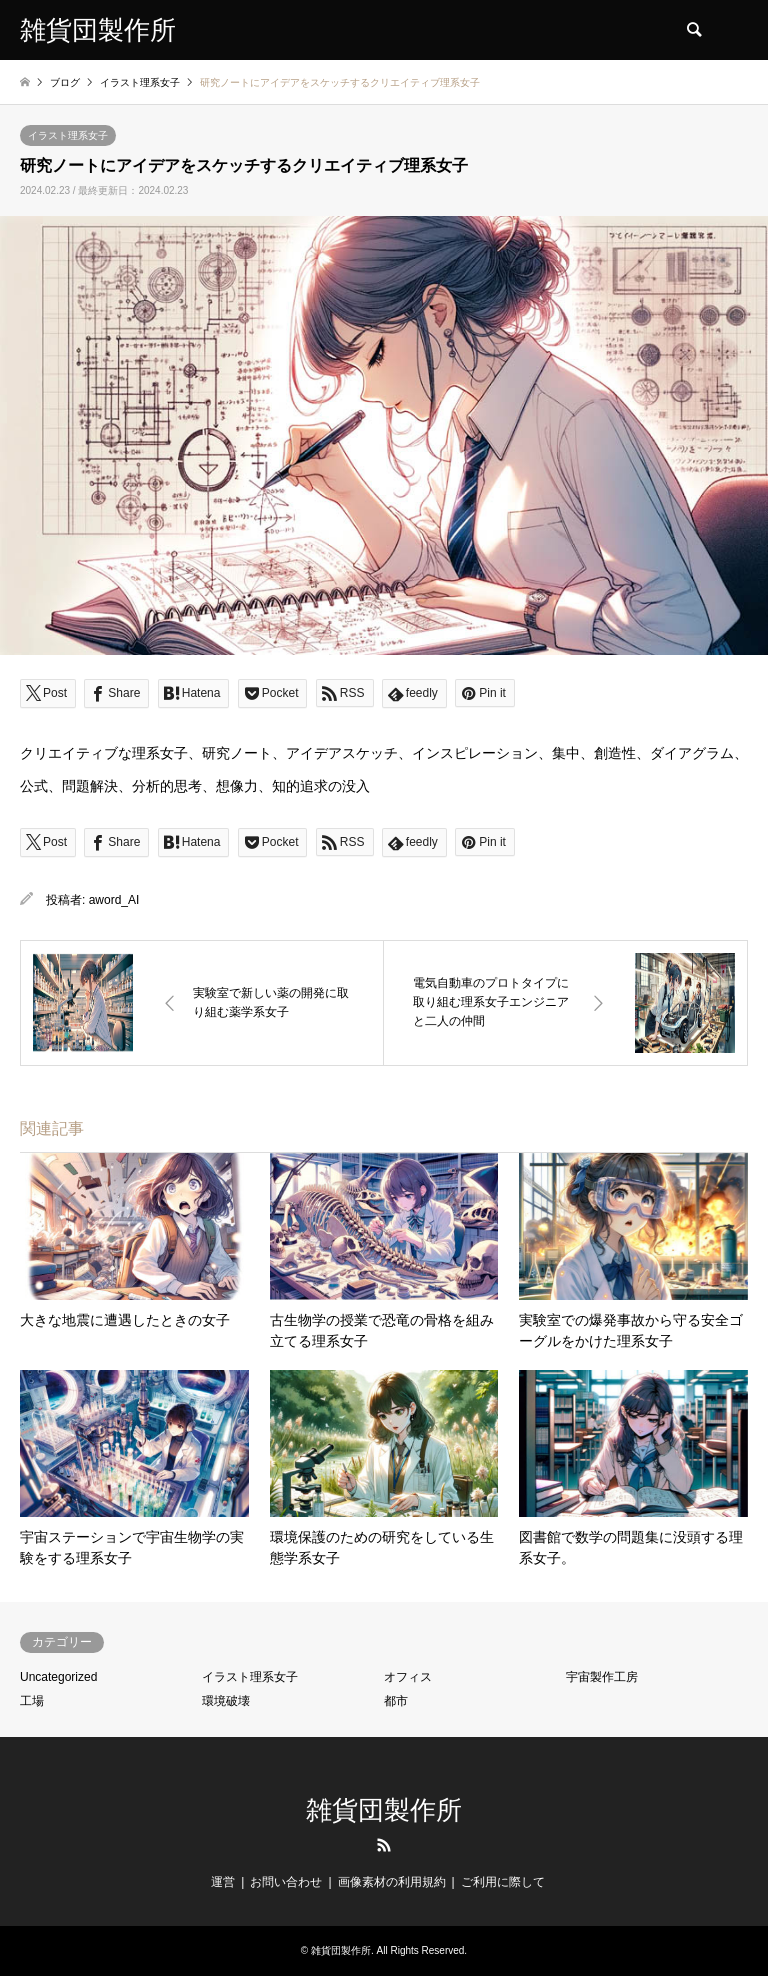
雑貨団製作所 (384, 1810)
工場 (32, 1701)
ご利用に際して (503, 1882)
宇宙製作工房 (602, 1677)
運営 (223, 1882)
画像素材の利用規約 (392, 1882)
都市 (396, 1701)
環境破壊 (226, 1701)
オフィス (408, 1677)
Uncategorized (58, 1677)
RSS (384, 1845)
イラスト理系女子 (68, 135)
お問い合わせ (286, 1882)
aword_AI (114, 900)
